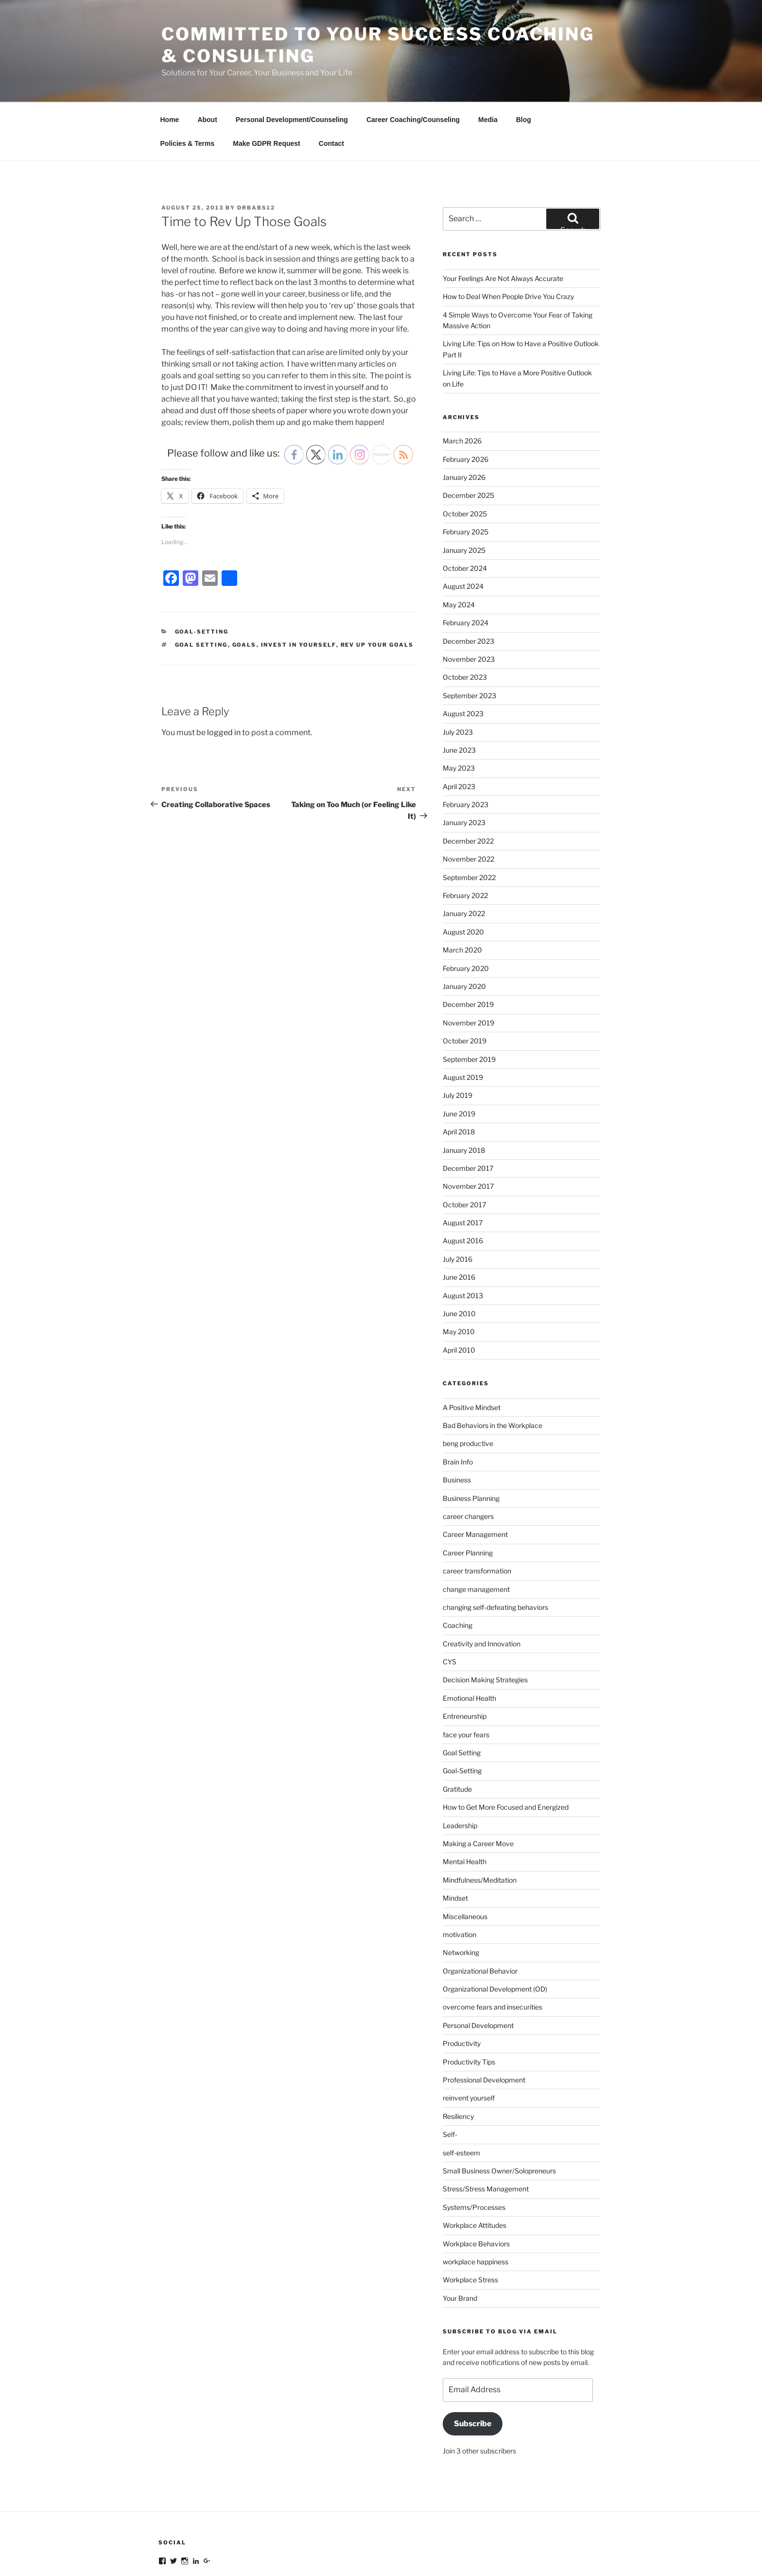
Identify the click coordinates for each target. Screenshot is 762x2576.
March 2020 (462, 891)
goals (244, 585)
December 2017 (468, 1109)
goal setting (201, 585)
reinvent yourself (469, 2039)
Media (488, 61)
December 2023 (468, 582)
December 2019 (468, 945)
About (207, 61)
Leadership (460, 1767)
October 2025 (465, 455)
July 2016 (457, 1200)
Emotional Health (469, 1639)
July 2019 (457, 1036)
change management (476, 1530)
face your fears (466, 1676)
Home (169, 61)
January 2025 (464, 491)
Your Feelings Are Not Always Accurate (503, 219)
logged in (224, 673)
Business (457, 1421)
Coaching (457, 1566)
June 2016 (459, 1218)
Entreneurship (464, 1657)
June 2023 (459, 691)
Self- (450, 2075)
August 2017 (463, 1164)
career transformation (477, 1512)
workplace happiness (475, 2203)
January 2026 (464, 418)
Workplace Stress (470, 2221)
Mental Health (464, 1803)
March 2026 (462, 382)
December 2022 (468, 782)
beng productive (468, 1384)
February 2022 (465, 836)
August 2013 (463, 1237)
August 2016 (463, 1182)
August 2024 (463, 527)
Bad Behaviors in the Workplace (492, 1366)
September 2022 (469, 818)
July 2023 (458, 673)
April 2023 (459, 727)
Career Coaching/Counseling (413, 61)
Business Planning (471, 1439)
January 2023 (464, 763)
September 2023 (469, 637)
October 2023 (465, 618)
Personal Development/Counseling (292, 61)
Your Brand (460, 2239)
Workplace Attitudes (474, 2166)
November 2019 (468, 964)
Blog (523, 61)
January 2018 (464, 1091)
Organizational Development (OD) (495, 1930)
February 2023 (465, 745)
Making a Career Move (478, 1785)
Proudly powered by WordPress (207, 2553)
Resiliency (458, 2057)
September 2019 (469, 1000)
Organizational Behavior (480, 1912)
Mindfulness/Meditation (480, 1821)
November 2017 (468, 1127)
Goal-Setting (202, 572)
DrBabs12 (256, 148)
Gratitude (457, 1730)
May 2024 (459, 546)
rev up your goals (377, 585)
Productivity (462, 1984)
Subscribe (472, 2364)
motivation (459, 1875)
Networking (461, 1893)
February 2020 (466, 909)
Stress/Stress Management (486, 2130)
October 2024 (465, 509)
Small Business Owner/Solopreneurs (499, 2112)
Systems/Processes (474, 2148)
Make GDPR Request (266, 84)
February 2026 (465, 400)
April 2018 (459, 1073)
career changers (468, 1457)
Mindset (455, 1839)
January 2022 (464, 854)
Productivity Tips (469, 2003)
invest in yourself (298, 585)
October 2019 (464, 982)
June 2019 (459, 1055)
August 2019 (463, 1018)
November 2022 (468, 800)
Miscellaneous (465, 1857)
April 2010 (459, 1291)
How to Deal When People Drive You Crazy (508, 237)
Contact (331, 84)
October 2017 (464, 1146)
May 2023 (459, 709)
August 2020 (463, 873)
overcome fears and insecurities (492, 1948)
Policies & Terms (187, 84)
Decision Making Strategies (485, 1621)
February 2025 (465, 473)
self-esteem (461, 2094)
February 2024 (465, 564)
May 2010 (459, 1273)
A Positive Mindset (472, 1348)
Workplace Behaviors (476, 2185)
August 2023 (463, 655)
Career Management (475, 1475)
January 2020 (464, 927)
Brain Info (458, 1403)
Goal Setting (462, 1694)
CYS (449, 1603)
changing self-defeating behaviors (495, 1548)
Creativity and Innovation (481, 1585)
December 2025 (468, 436)
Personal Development (478, 1966)
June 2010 (459, 1255)
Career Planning (468, 1494)
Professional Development (484, 2021)
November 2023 (469, 600)
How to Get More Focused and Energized (506, 1748)
